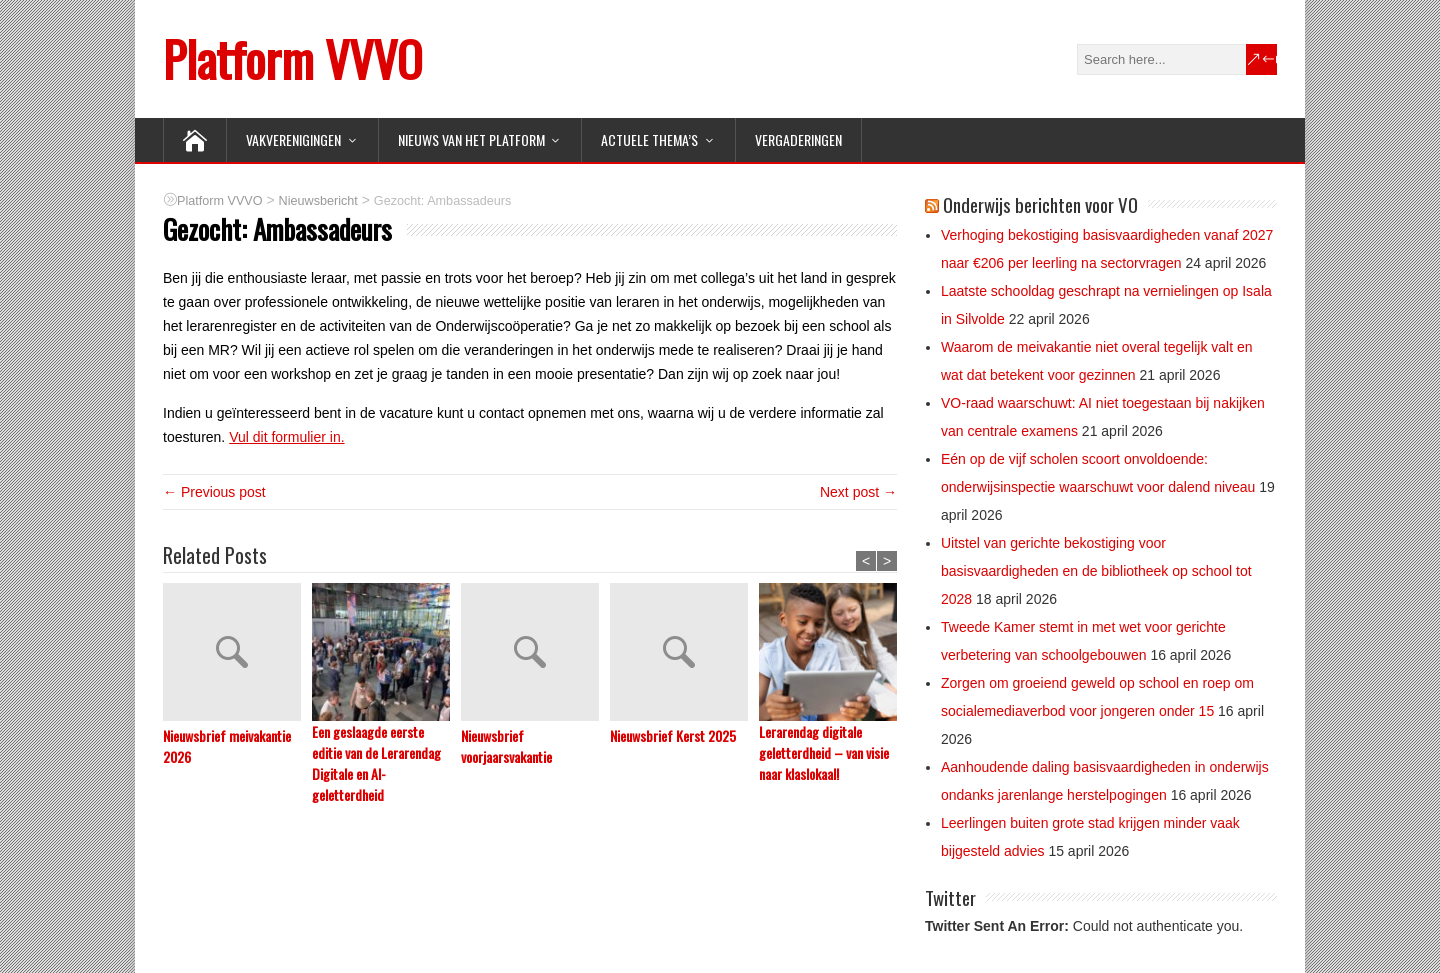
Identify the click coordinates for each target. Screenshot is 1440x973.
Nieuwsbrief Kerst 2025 (673, 735)
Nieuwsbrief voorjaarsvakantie (506, 746)
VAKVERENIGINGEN (293, 139)
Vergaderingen (798, 139)
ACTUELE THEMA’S (649, 139)
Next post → (858, 492)
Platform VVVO (292, 58)
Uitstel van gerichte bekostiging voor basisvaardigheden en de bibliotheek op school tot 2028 (1096, 571)
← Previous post (214, 492)
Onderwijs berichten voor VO (1040, 204)
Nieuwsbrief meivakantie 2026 (227, 746)
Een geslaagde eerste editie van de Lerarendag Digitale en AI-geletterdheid (376, 763)
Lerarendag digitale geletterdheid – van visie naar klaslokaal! (824, 752)
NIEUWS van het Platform (471, 139)
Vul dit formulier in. (286, 437)
